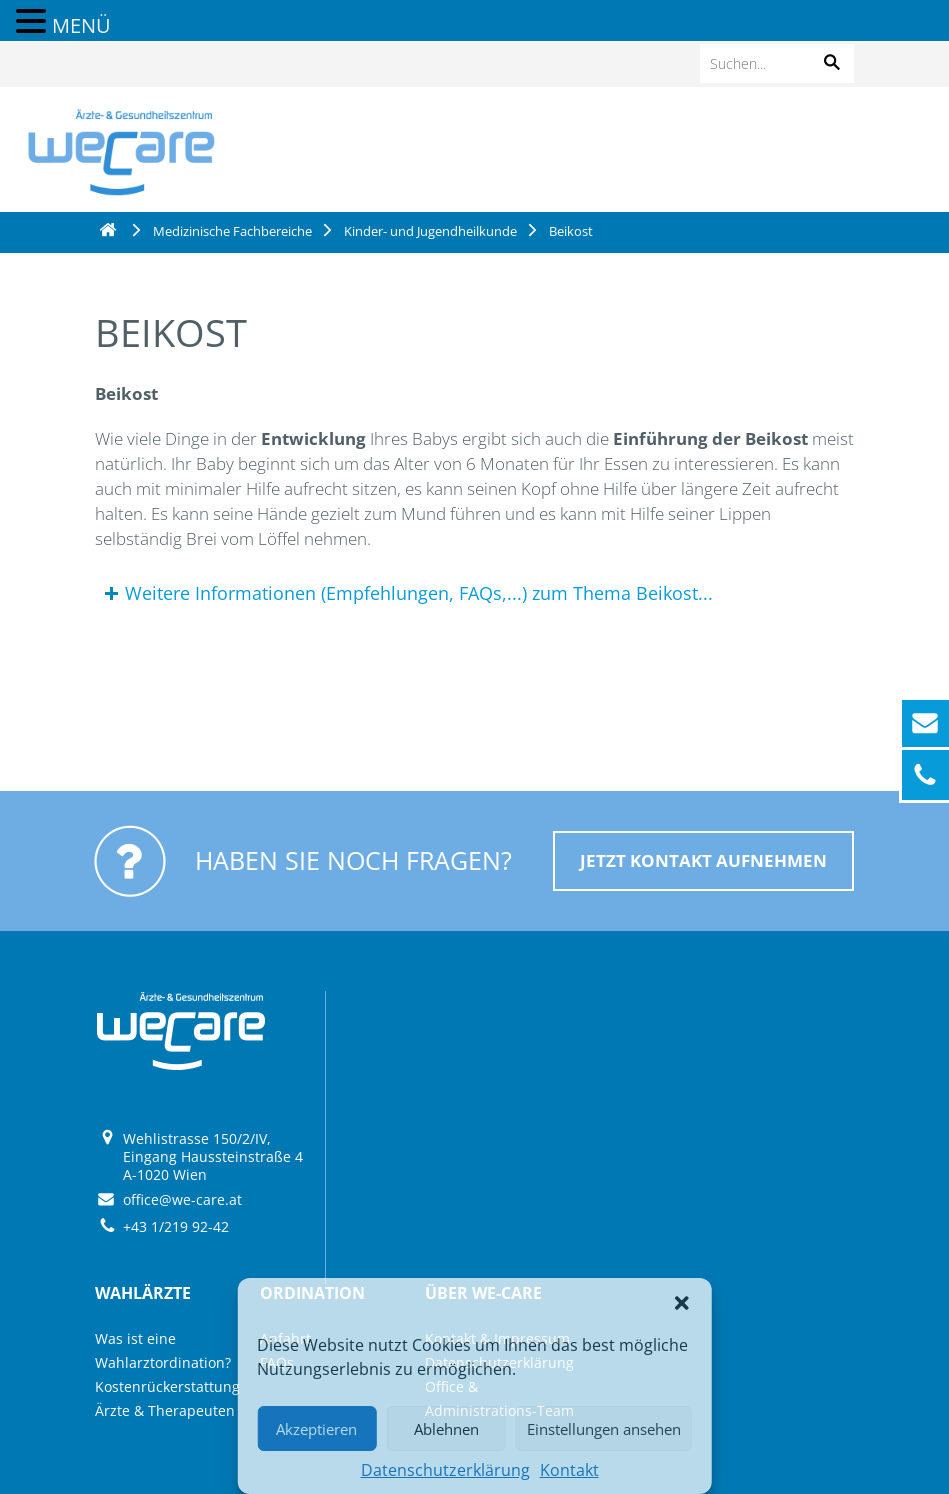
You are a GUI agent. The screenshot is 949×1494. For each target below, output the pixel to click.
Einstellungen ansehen (604, 1429)
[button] (682, 1303)
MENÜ (81, 25)
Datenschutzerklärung (445, 1470)
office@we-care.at (182, 1199)
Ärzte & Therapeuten (165, 1410)
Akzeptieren (316, 1429)
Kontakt (569, 1470)
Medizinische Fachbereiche (232, 231)
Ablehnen (446, 1429)
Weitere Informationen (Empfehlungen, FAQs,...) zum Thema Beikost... (419, 593)
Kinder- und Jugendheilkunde (430, 231)
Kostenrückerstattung (167, 1386)
